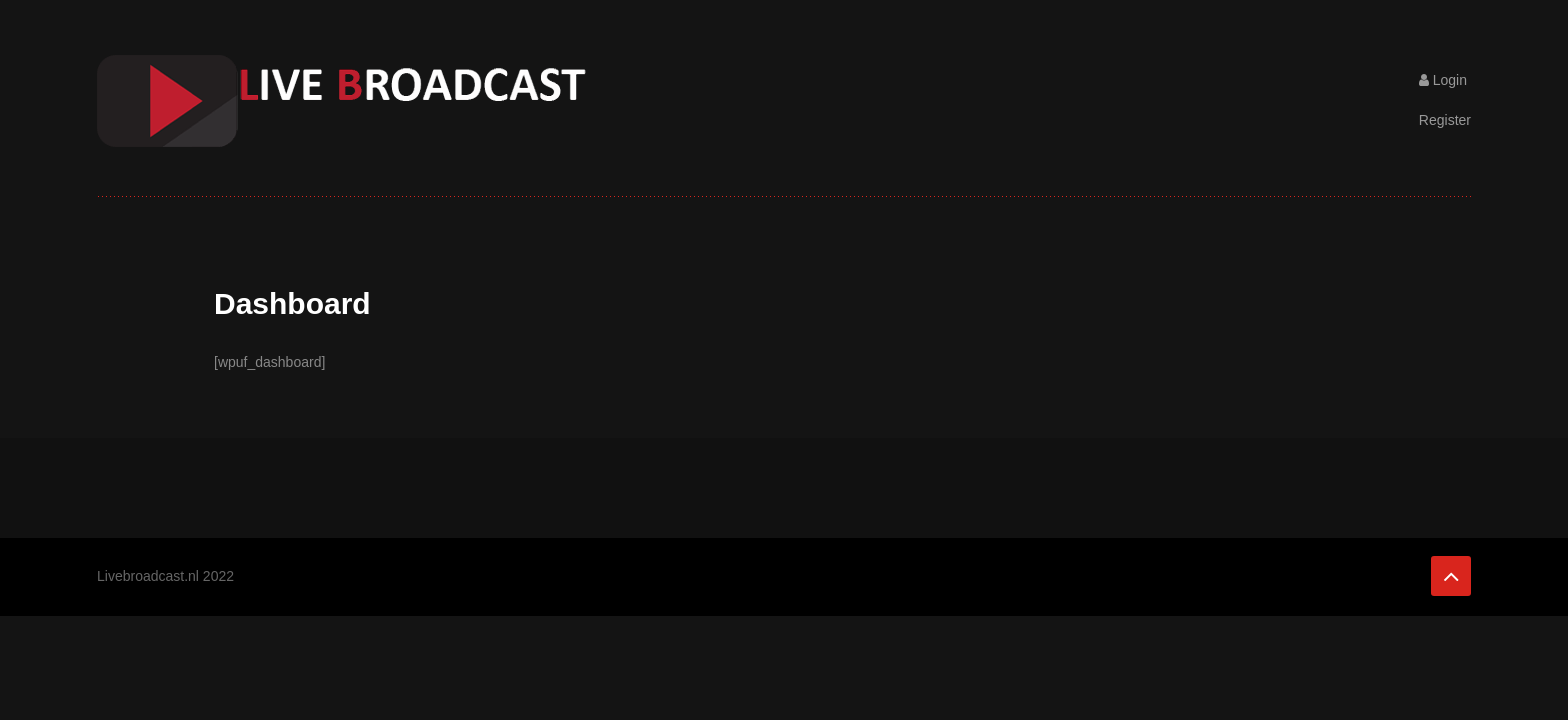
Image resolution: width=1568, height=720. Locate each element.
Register (1445, 120)
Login (1443, 80)
